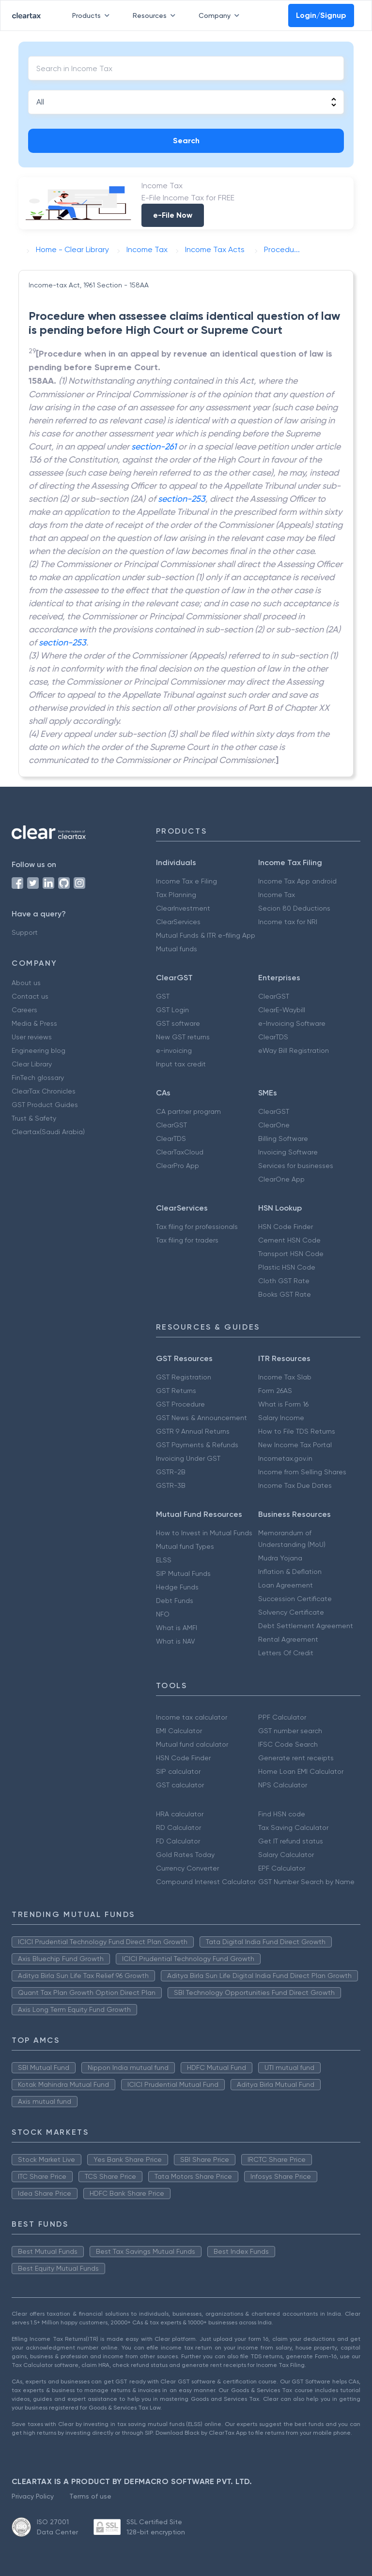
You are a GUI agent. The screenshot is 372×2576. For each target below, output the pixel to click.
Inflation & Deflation (290, 1571)
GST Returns (176, 1390)
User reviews (32, 1037)
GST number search (290, 1731)
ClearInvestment (183, 908)
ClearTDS (273, 1037)
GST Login (172, 1010)
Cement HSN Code (289, 1240)
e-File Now (172, 215)
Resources (156, 15)
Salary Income (281, 1418)
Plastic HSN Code (286, 1267)
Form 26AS (275, 1390)
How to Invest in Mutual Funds (204, 1533)
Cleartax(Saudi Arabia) (48, 1132)
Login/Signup (321, 15)
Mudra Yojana (280, 1558)
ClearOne (274, 1125)
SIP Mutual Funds (183, 1573)
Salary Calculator (286, 1854)
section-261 (153, 446)
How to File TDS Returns (296, 1431)
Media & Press (34, 1023)
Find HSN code (281, 1814)
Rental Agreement (288, 1639)
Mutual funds (176, 949)
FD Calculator (178, 1841)
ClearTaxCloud (179, 1152)
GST (163, 996)
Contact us (30, 996)
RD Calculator (178, 1827)
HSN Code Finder (285, 1226)
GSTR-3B (171, 1485)
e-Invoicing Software (292, 1023)
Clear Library (32, 1064)
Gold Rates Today (185, 1854)
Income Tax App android (297, 881)
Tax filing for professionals (197, 1226)
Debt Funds (174, 1600)
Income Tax (276, 895)
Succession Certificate (295, 1599)
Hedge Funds (177, 1587)
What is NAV (175, 1641)
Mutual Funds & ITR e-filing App (205, 935)
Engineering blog (38, 1050)
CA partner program (188, 1111)
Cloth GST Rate (284, 1281)
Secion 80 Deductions (294, 908)
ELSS (163, 1560)
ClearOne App (281, 1179)
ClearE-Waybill (281, 1010)
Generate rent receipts (296, 1758)
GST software (178, 1023)
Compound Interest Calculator (206, 1882)
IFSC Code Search (288, 1744)
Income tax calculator (191, 1717)
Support (25, 932)
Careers (24, 1010)
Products (92, 15)
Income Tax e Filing (186, 881)
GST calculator (180, 1785)
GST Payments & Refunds (197, 1445)
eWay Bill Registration (293, 1050)
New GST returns (183, 1037)
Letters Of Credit (285, 1653)
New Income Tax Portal (295, 1445)
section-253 (181, 499)
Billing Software (283, 1138)
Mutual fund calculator (192, 1744)
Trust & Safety (34, 1118)
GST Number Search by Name (306, 1882)
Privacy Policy (33, 2496)
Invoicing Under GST (188, 1458)
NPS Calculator (282, 1785)
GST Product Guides (45, 1104)
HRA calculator (179, 1814)
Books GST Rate (284, 1294)
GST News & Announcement (201, 1418)
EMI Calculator (179, 1731)
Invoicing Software (288, 1152)
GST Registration (183, 1377)
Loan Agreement (285, 1585)
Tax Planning (176, 895)
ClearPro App (177, 1165)
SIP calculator (178, 1771)
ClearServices (178, 922)
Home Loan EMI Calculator (300, 1771)
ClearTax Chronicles (44, 1091)
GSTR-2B (171, 1472)
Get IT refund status (290, 1841)
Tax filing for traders (187, 1240)
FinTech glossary (38, 1077)
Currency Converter (187, 1868)
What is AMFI (176, 1628)
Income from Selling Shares (302, 1472)
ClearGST (273, 996)
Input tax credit (181, 1064)
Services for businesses (295, 1165)
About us (26, 983)
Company (221, 15)
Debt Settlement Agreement (305, 1626)
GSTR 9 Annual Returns (193, 1431)
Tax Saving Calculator (293, 1827)
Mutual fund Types (185, 1546)
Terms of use (90, 2496)
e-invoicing (174, 1050)
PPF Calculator (282, 1717)
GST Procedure (180, 1404)
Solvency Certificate (291, 1612)
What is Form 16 (283, 1404)
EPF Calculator (281, 1868)
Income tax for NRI (287, 922)
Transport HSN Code (291, 1254)
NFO (163, 1614)
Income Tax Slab (284, 1377)
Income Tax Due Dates (295, 1485)
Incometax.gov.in (285, 1458)
